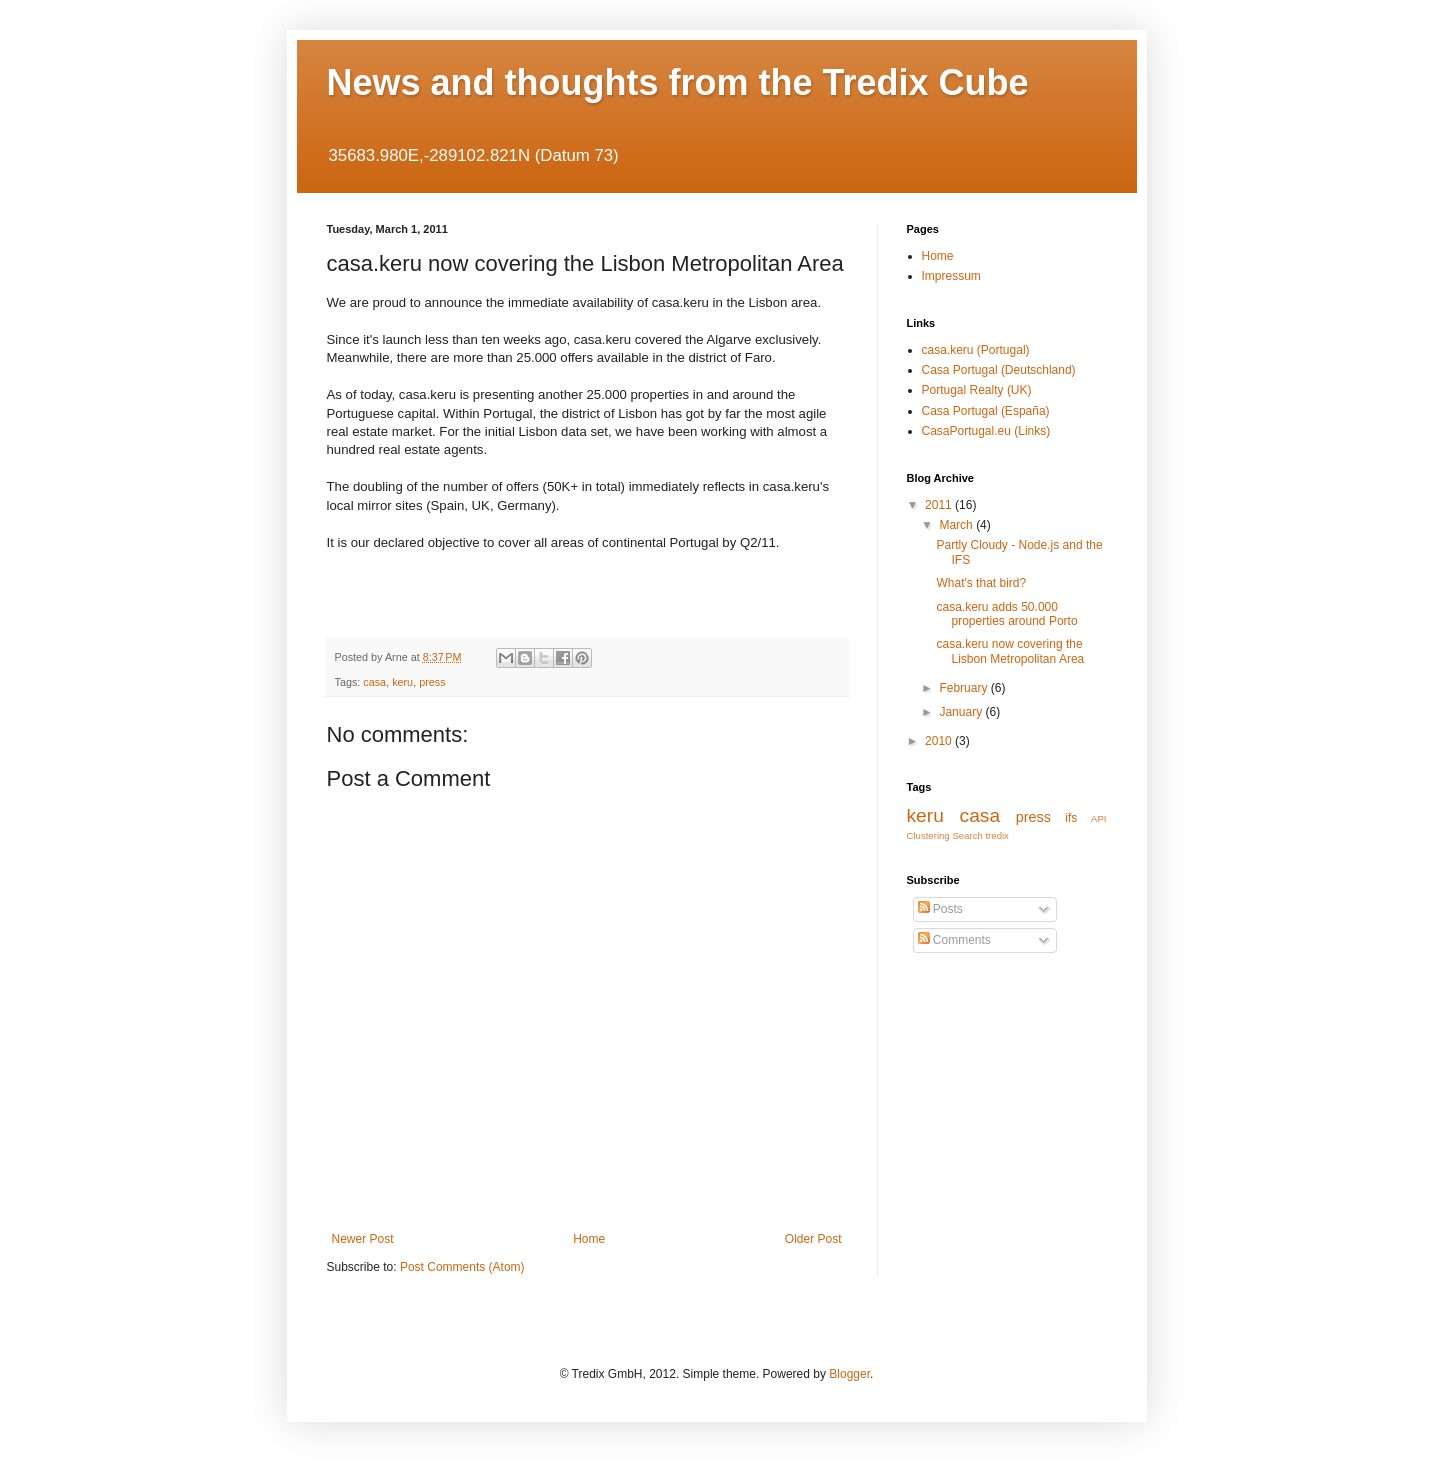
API (1098, 818)
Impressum (951, 276)
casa (374, 682)
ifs (1071, 818)
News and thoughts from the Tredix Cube (678, 82)
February (964, 688)
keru (402, 682)
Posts (940, 909)
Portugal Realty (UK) (977, 390)
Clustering (928, 835)
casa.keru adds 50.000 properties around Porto (1006, 614)
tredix (996, 835)
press (432, 682)
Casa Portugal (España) (986, 411)
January (962, 712)
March (957, 525)
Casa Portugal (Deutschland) (999, 370)
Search (967, 835)
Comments (954, 940)
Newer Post (363, 1239)
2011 (940, 505)
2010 (940, 741)
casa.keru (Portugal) (976, 350)
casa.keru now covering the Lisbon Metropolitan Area (1010, 651)
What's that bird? (981, 583)
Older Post (813, 1239)
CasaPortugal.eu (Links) (986, 431)
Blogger (849, 1374)
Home (589, 1239)
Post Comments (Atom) (462, 1267)
